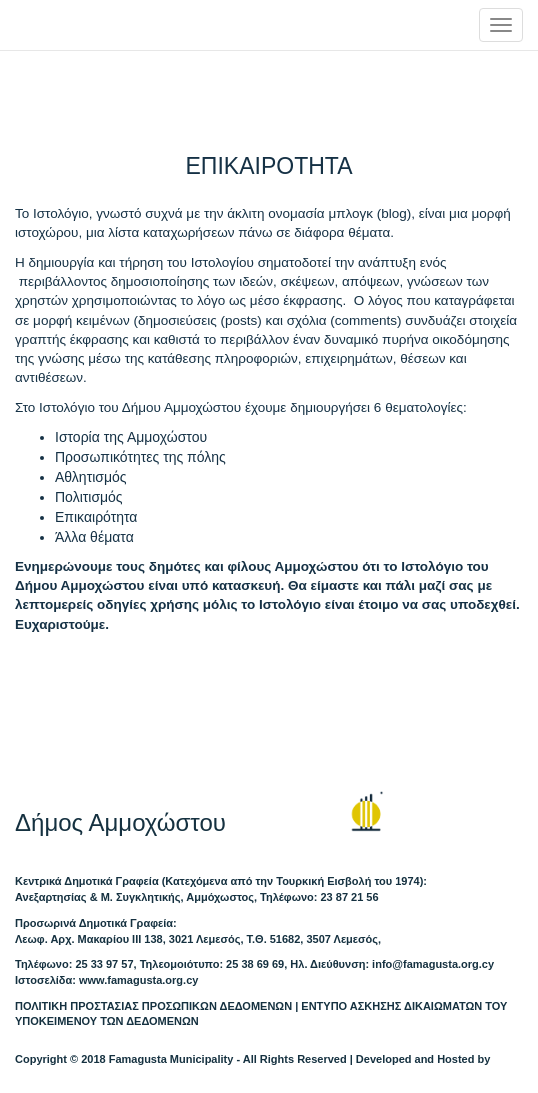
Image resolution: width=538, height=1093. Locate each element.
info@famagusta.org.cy (433, 964)
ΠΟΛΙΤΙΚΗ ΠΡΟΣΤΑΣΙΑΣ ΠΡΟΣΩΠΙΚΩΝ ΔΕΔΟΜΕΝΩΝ (153, 1006)
